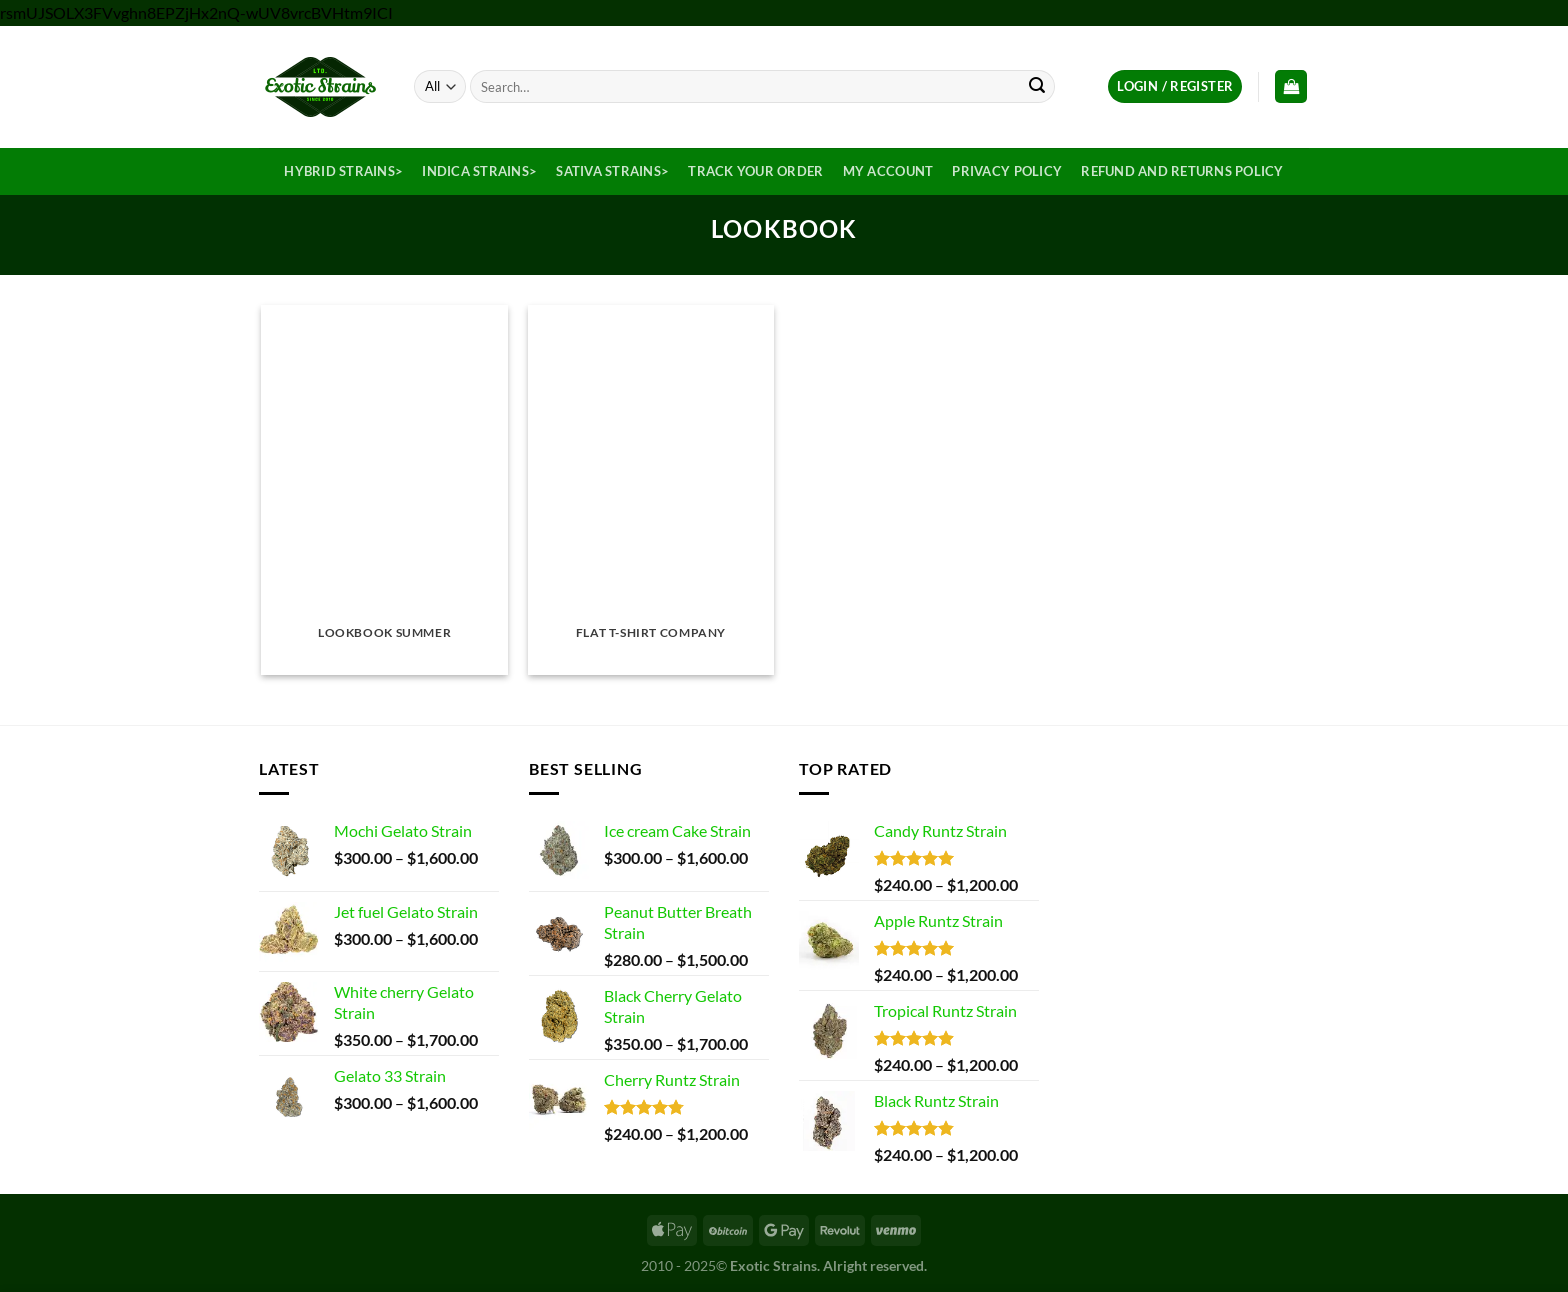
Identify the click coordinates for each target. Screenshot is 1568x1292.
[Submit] (1037, 87)
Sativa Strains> (612, 171)
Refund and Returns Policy (1182, 171)
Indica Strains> (479, 171)
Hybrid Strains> (343, 171)
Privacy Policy (1007, 171)
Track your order (755, 171)
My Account (888, 171)
